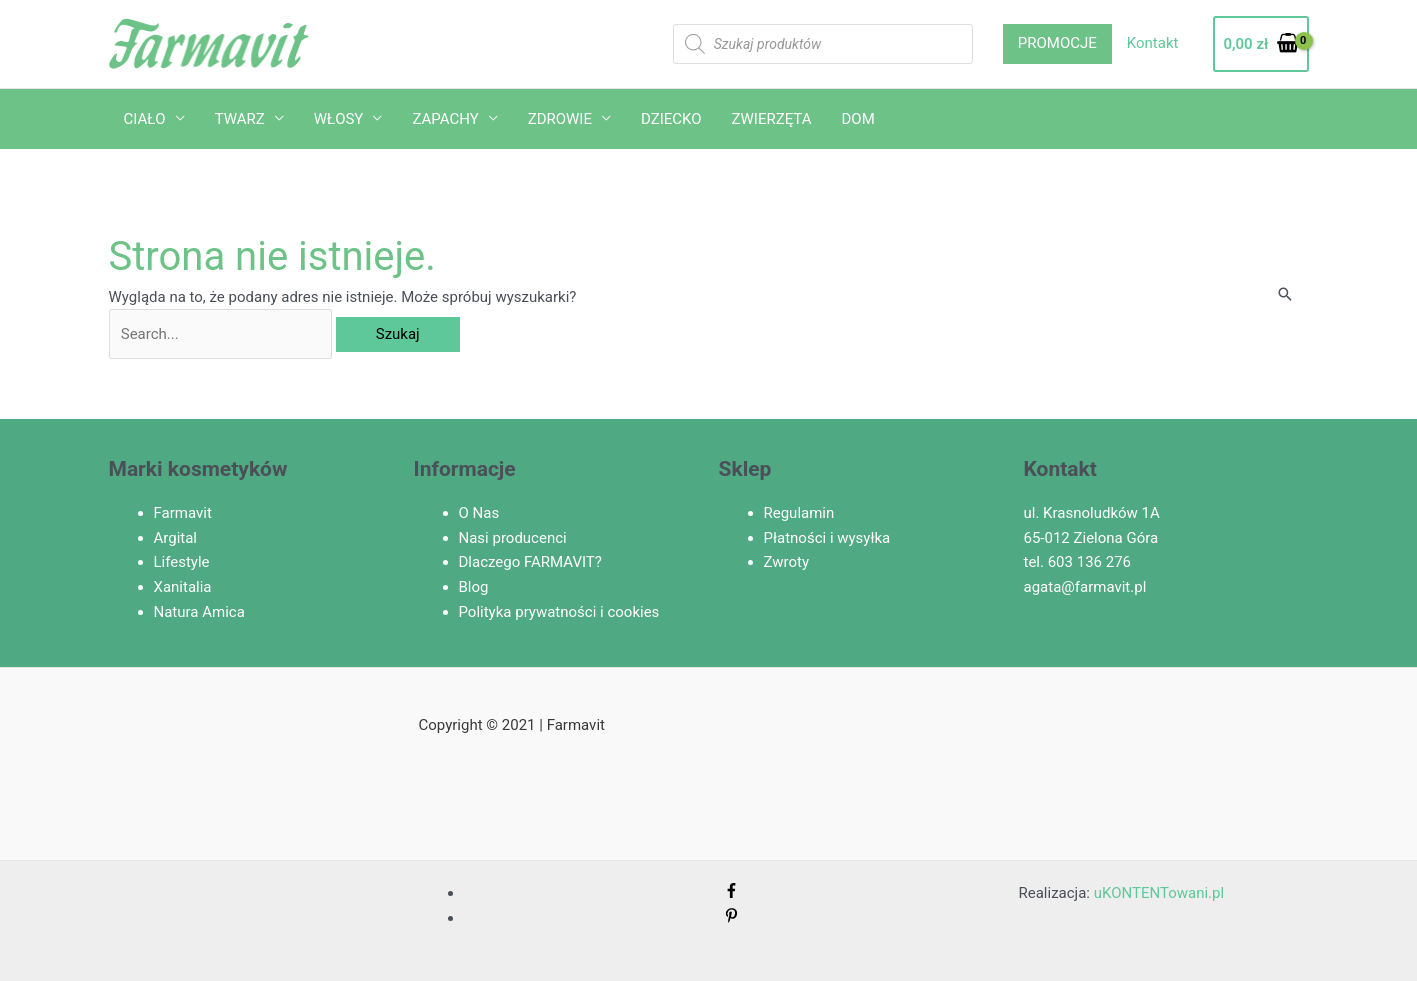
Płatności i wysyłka (827, 538)
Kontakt (1153, 43)
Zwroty (787, 562)
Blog (474, 587)
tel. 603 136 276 (1078, 562)
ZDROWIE (560, 119)
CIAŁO (145, 119)
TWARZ (240, 119)
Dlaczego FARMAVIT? (530, 562)
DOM (858, 119)
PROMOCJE (1057, 43)
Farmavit (183, 513)
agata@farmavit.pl (1085, 587)
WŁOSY (339, 119)
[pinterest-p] (731, 918)
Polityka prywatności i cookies (559, 612)
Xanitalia (183, 587)
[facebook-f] (731, 893)
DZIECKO (671, 119)
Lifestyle (182, 562)
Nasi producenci (513, 538)
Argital (176, 538)
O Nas (479, 513)
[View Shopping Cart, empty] (1260, 44)
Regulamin (799, 513)
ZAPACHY (445, 119)
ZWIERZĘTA (772, 119)
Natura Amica (199, 612)
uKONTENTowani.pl (1159, 893)
